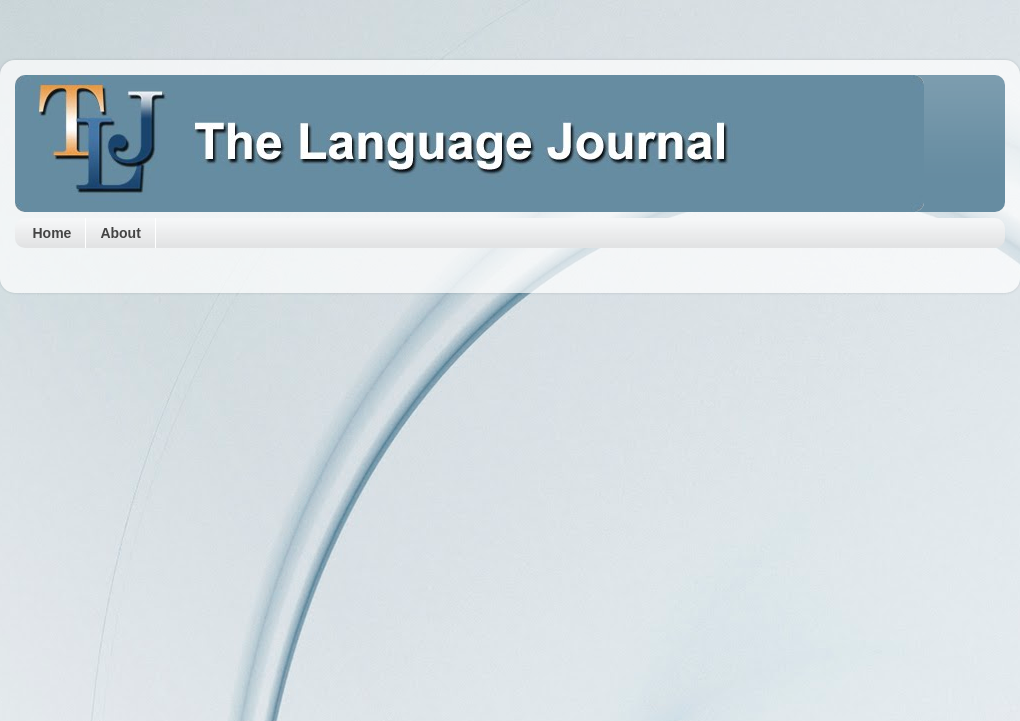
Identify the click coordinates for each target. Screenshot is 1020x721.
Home (52, 233)
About (120, 233)
